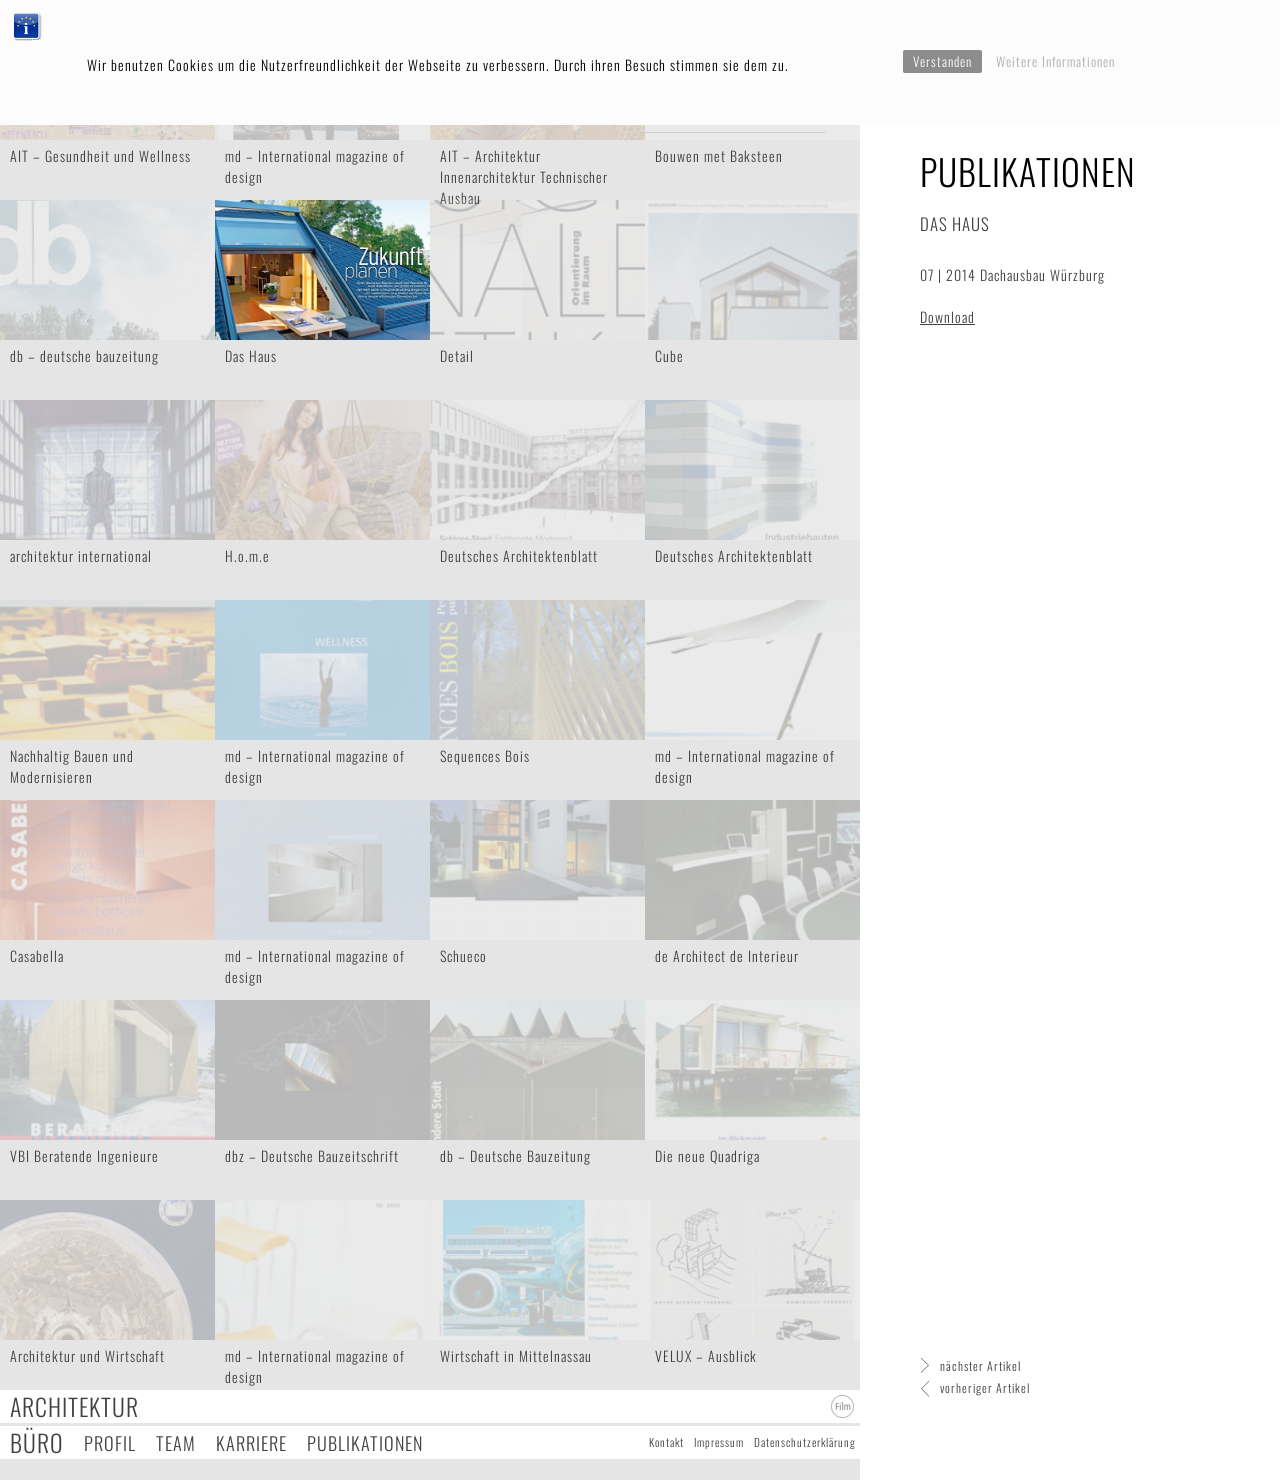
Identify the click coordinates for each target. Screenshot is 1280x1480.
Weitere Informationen (1055, 61)
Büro (37, 1442)
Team (176, 1442)
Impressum (719, 1442)
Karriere (251, 1442)
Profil (110, 1442)
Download (947, 316)
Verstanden (942, 61)
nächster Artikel (980, 1365)
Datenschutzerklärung (805, 1442)
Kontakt (666, 1442)
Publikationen (365, 1442)
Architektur (74, 1406)
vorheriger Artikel (985, 1387)
